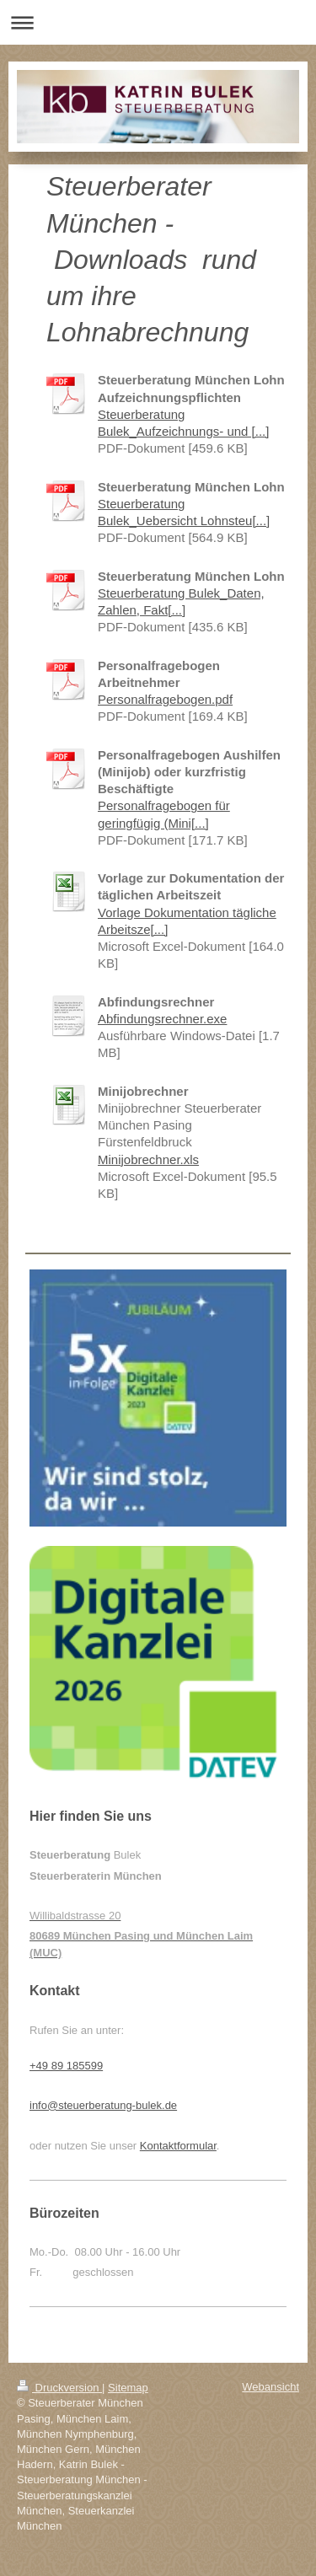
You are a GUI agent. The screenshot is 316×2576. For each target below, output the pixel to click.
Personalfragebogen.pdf (165, 699)
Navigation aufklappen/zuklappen (158, 22)
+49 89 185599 (66, 2065)
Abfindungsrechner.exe (162, 1019)
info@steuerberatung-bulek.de (103, 2105)
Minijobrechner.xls (148, 1159)
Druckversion (59, 2387)
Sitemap (128, 2387)
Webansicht (270, 2386)
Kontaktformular (178, 2145)
